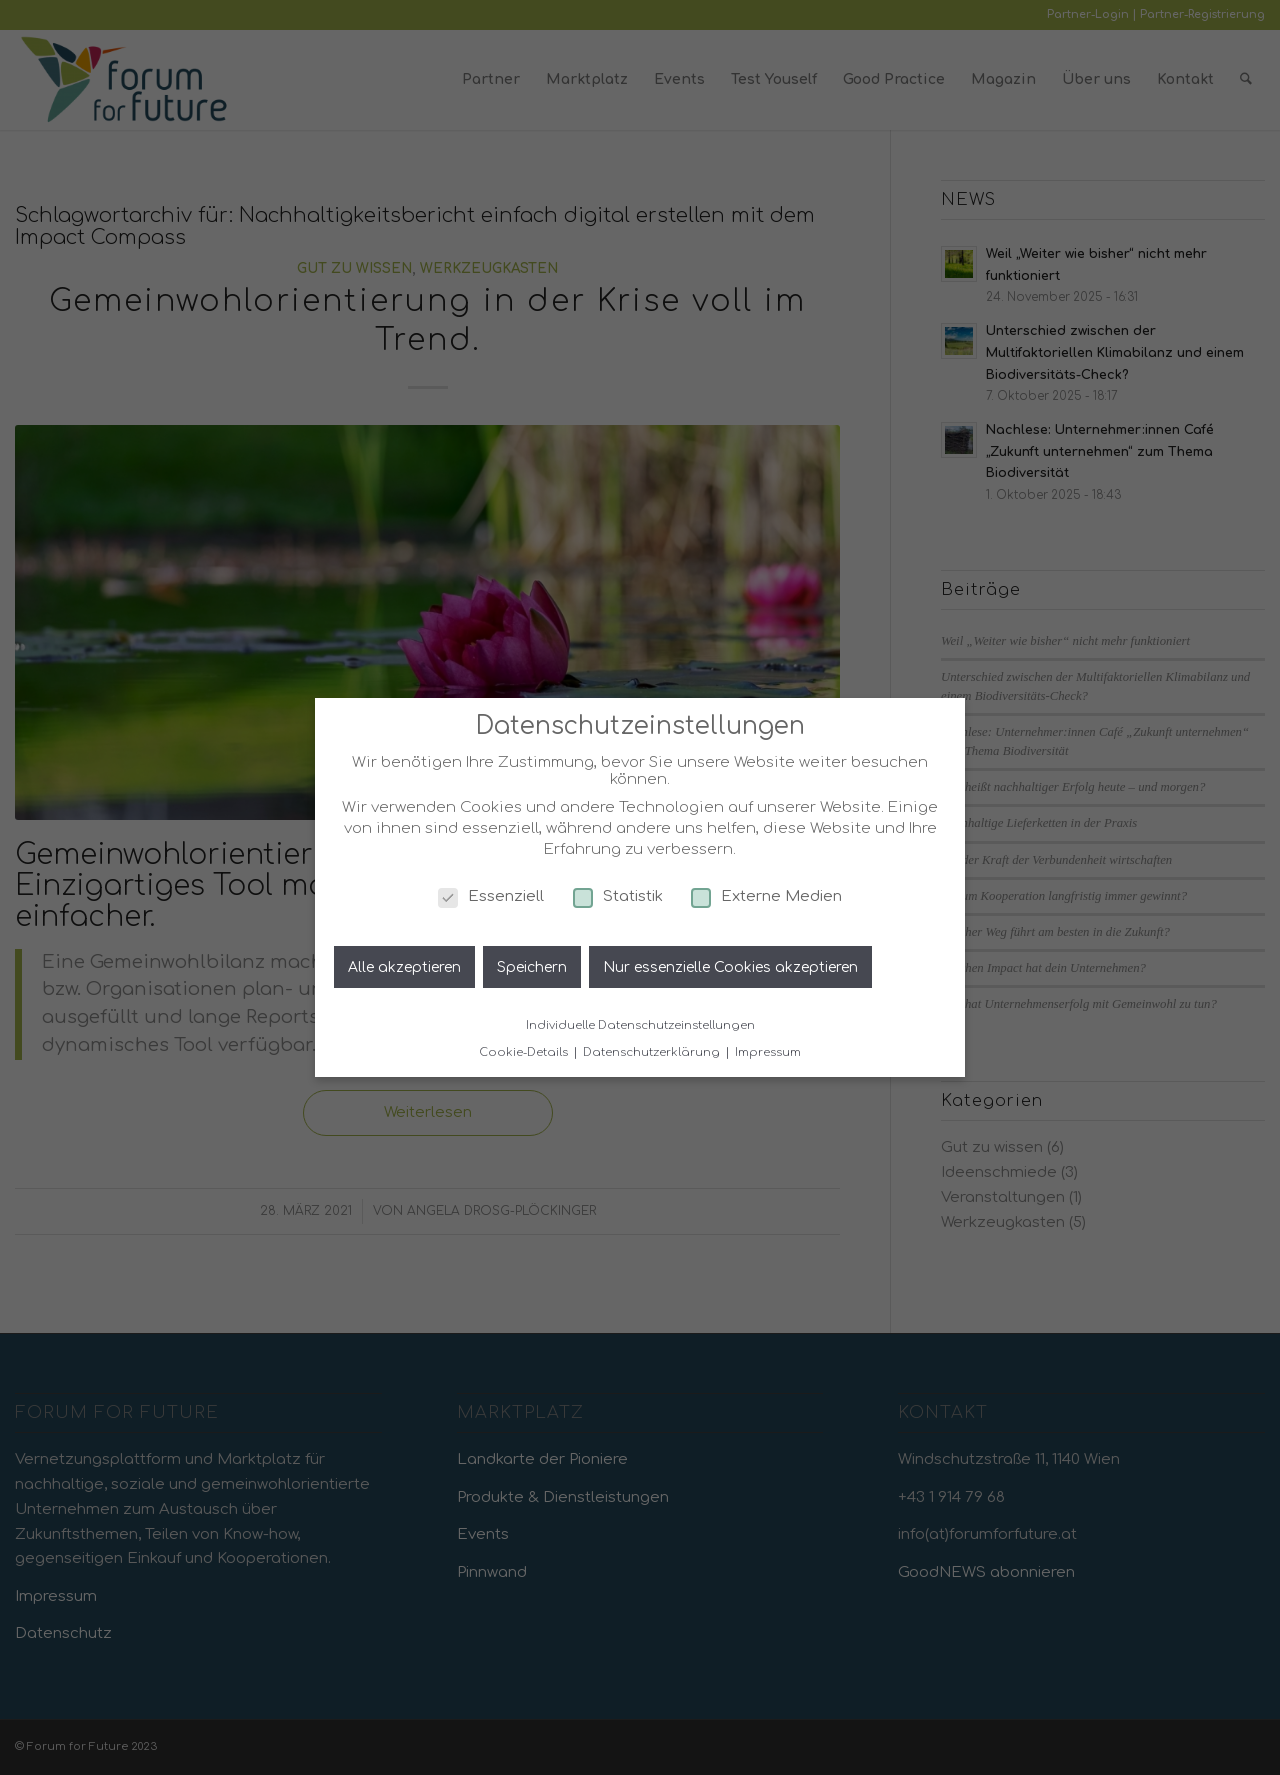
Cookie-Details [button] (525, 1052)
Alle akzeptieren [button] (404, 967)
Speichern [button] (532, 967)
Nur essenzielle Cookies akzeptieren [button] (730, 967)
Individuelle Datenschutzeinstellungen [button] (640, 1025)
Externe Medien (766, 896)
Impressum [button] (768, 1052)
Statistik (618, 896)
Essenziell (491, 896)
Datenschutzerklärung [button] (653, 1052)
